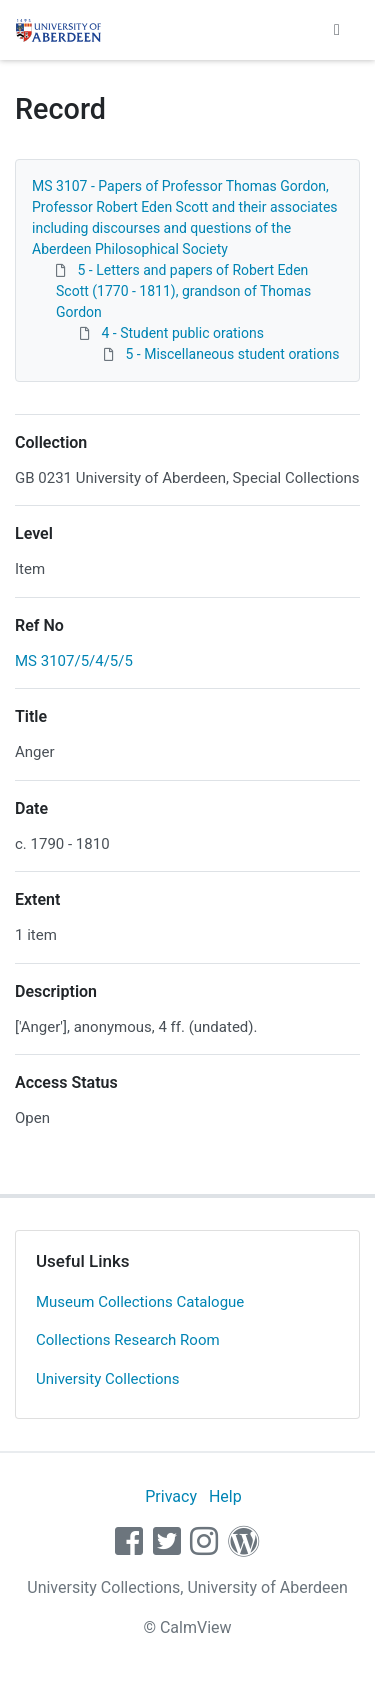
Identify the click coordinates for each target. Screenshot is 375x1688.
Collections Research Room (128, 1340)
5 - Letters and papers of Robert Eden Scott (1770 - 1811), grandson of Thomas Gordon (183, 291)
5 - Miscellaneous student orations (232, 354)
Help (225, 1496)
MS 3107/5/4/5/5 (74, 661)
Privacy (171, 1496)
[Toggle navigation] (337, 30)
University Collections (108, 1379)
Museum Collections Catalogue (140, 1302)
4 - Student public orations (182, 333)
